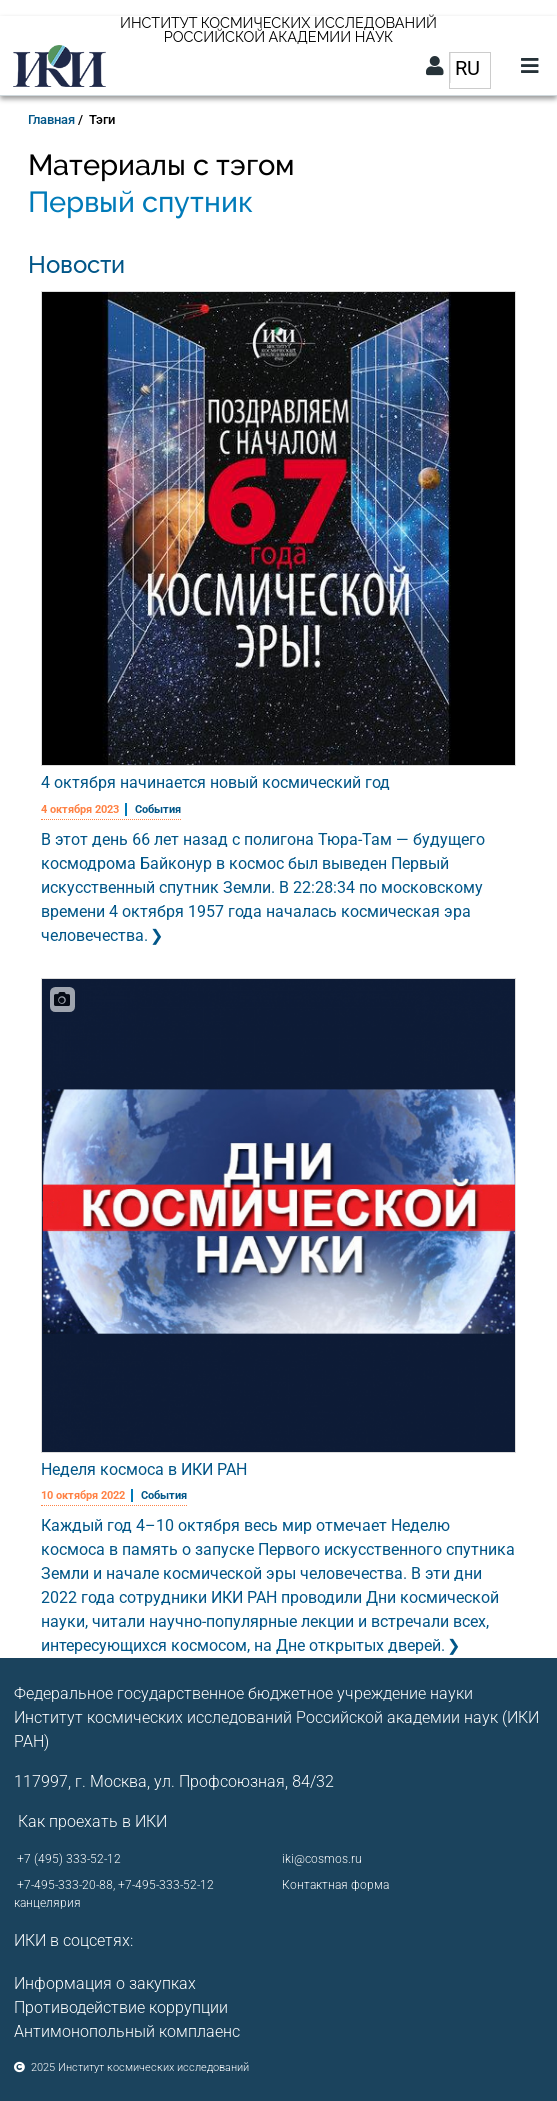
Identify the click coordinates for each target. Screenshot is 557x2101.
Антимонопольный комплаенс (127, 2031)
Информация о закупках (105, 1983)
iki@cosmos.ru (322, 1859)
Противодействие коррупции (121, 2007)
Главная (51, 119)
